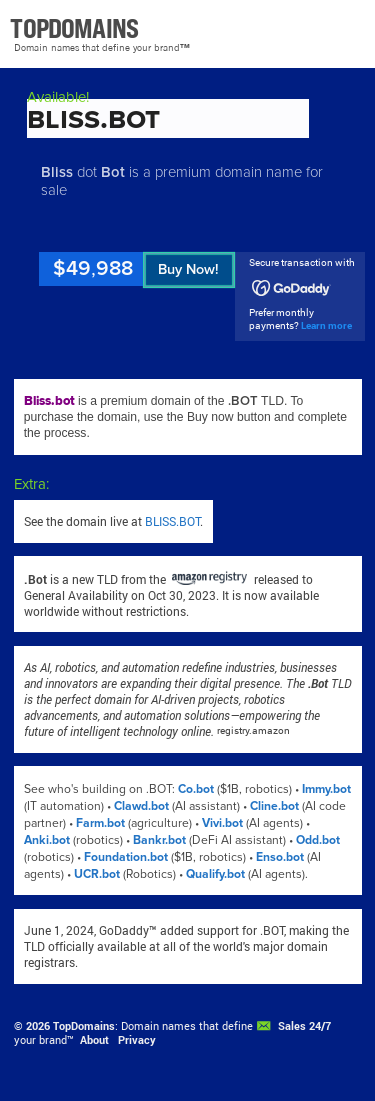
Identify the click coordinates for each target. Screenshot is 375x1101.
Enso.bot (280, 857)
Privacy (137, 1040)
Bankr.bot (159, 840)
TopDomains (84, 1026)
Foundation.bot (126, 857)
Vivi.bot (222, 823)
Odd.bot (318, 840)
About (94, 1040)
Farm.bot (100, 823)
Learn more (326, 325)
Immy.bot (326, 789)
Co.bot (196, 789)
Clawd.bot (141, 806)
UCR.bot (97, 874)
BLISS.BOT (172, 521)
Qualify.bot (215, 874)
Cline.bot (274, 806)
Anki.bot (47, 840)
